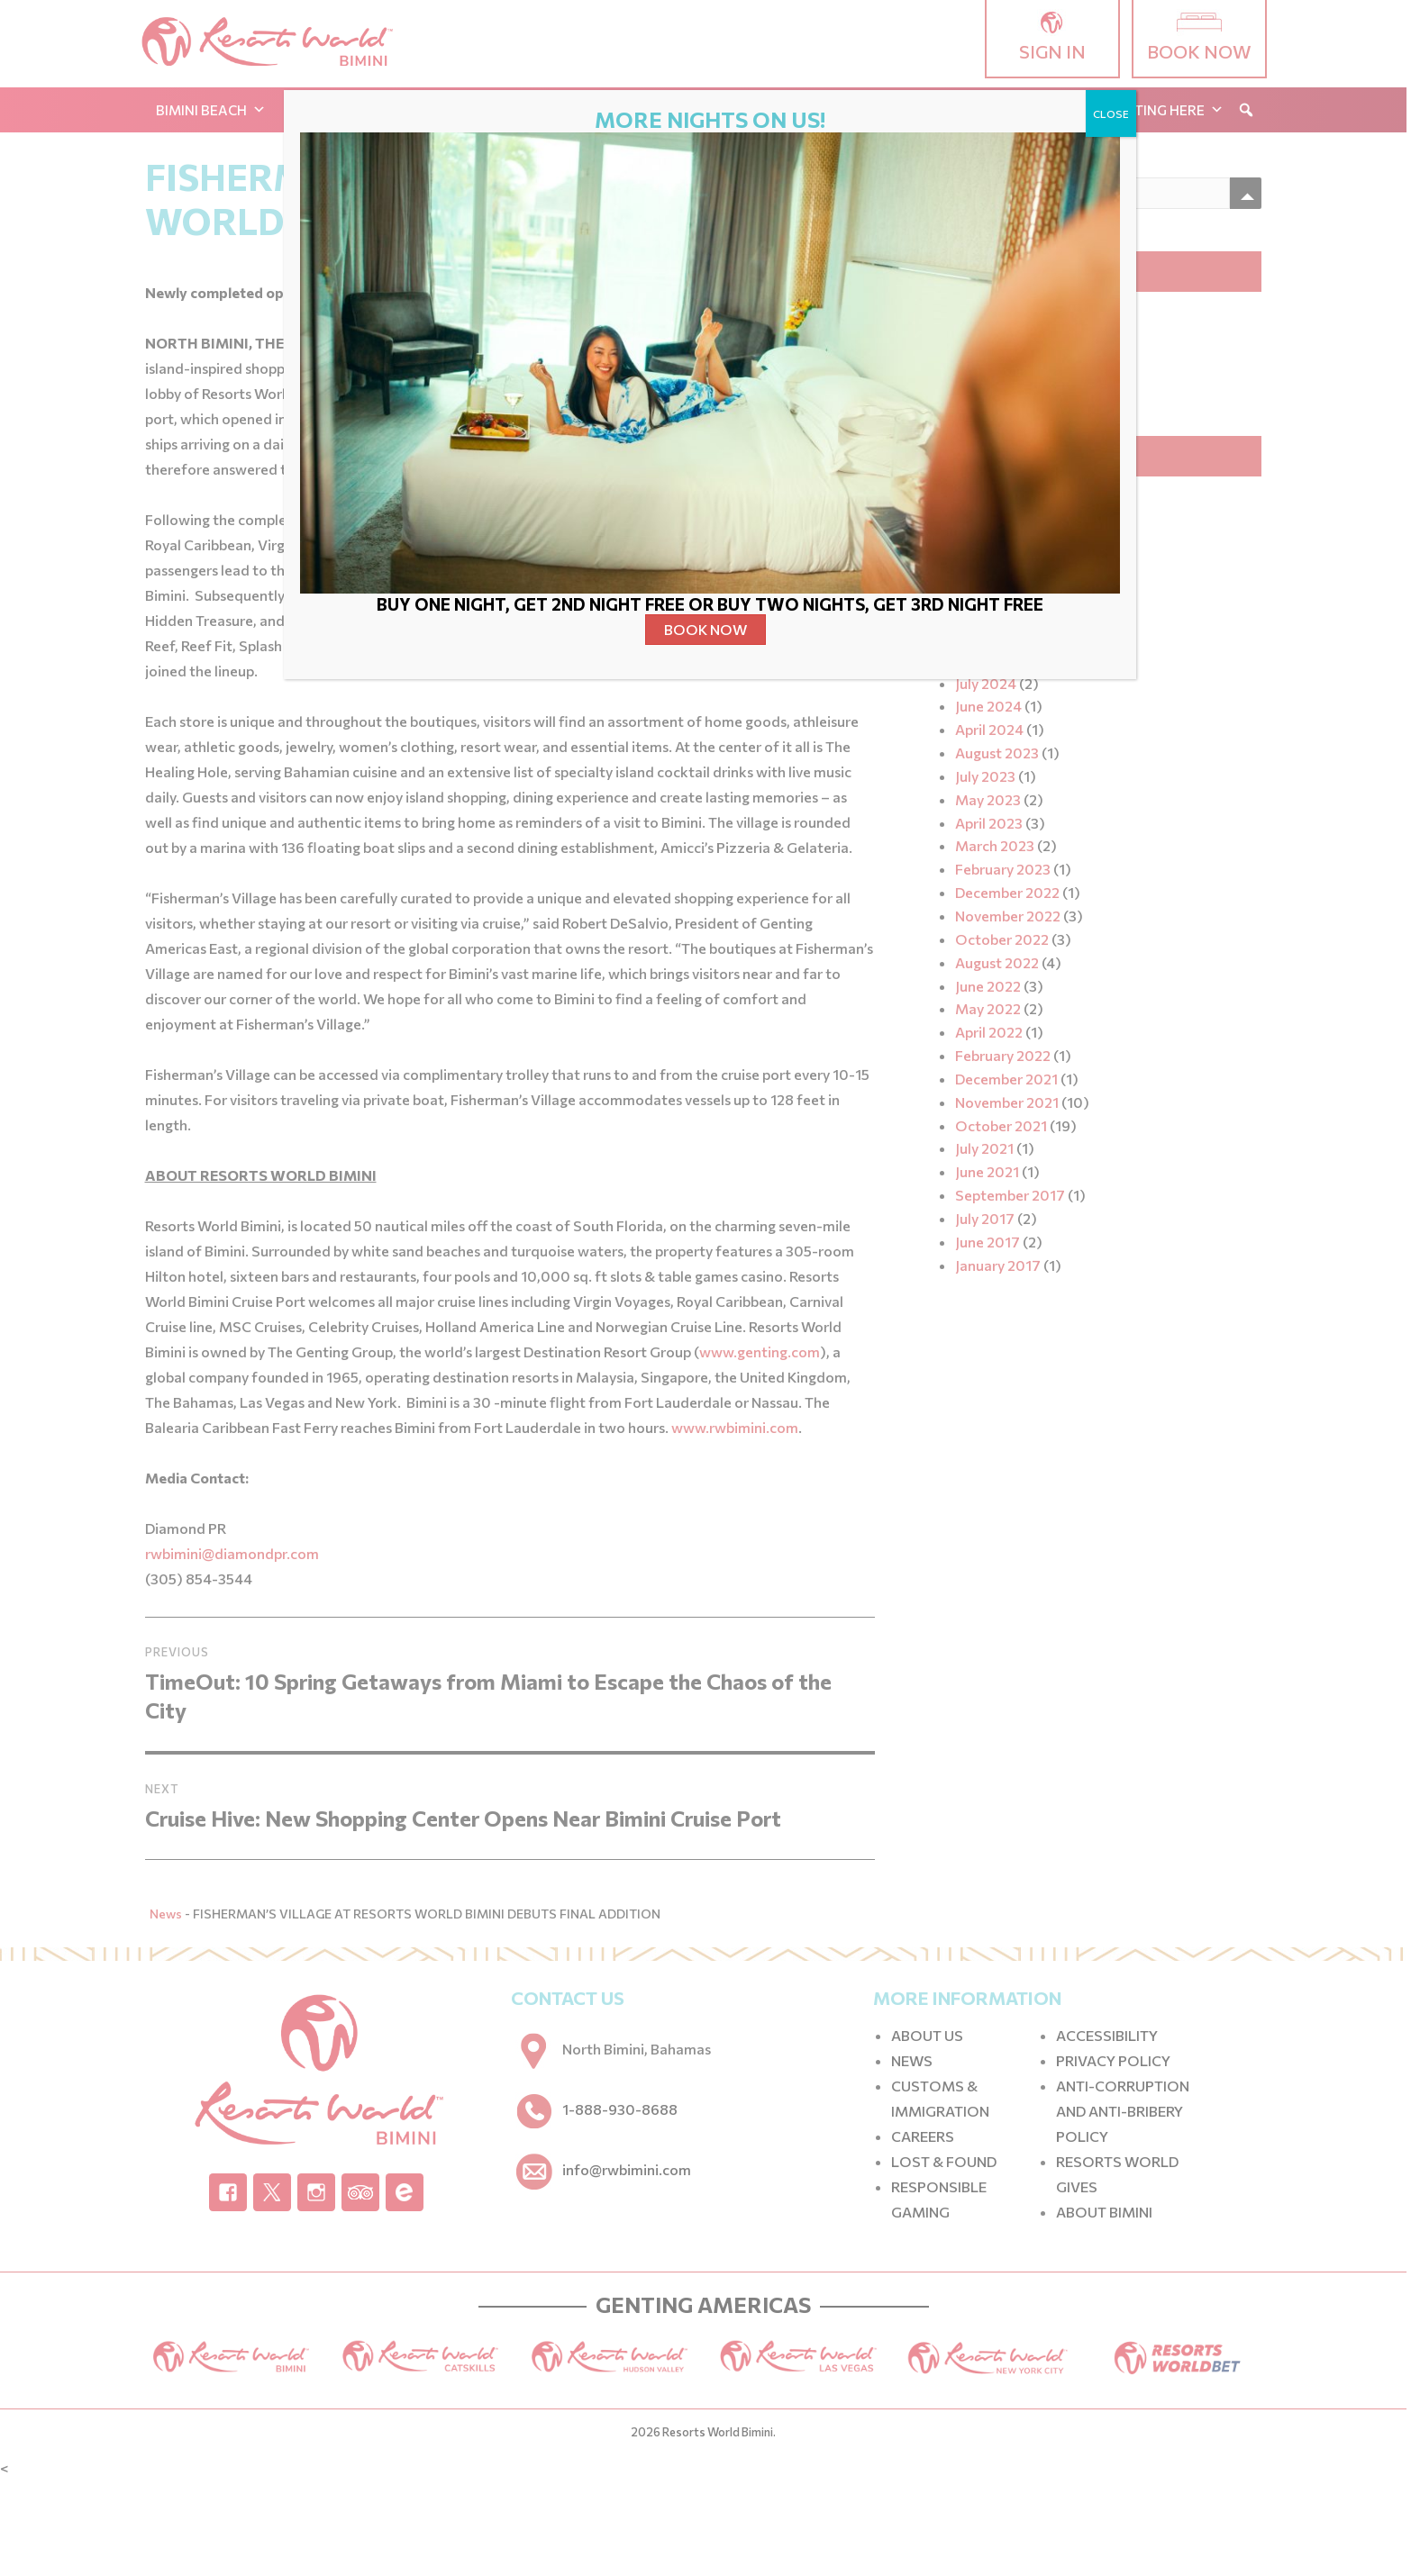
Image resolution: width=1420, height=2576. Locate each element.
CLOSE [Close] (1111, 113)
